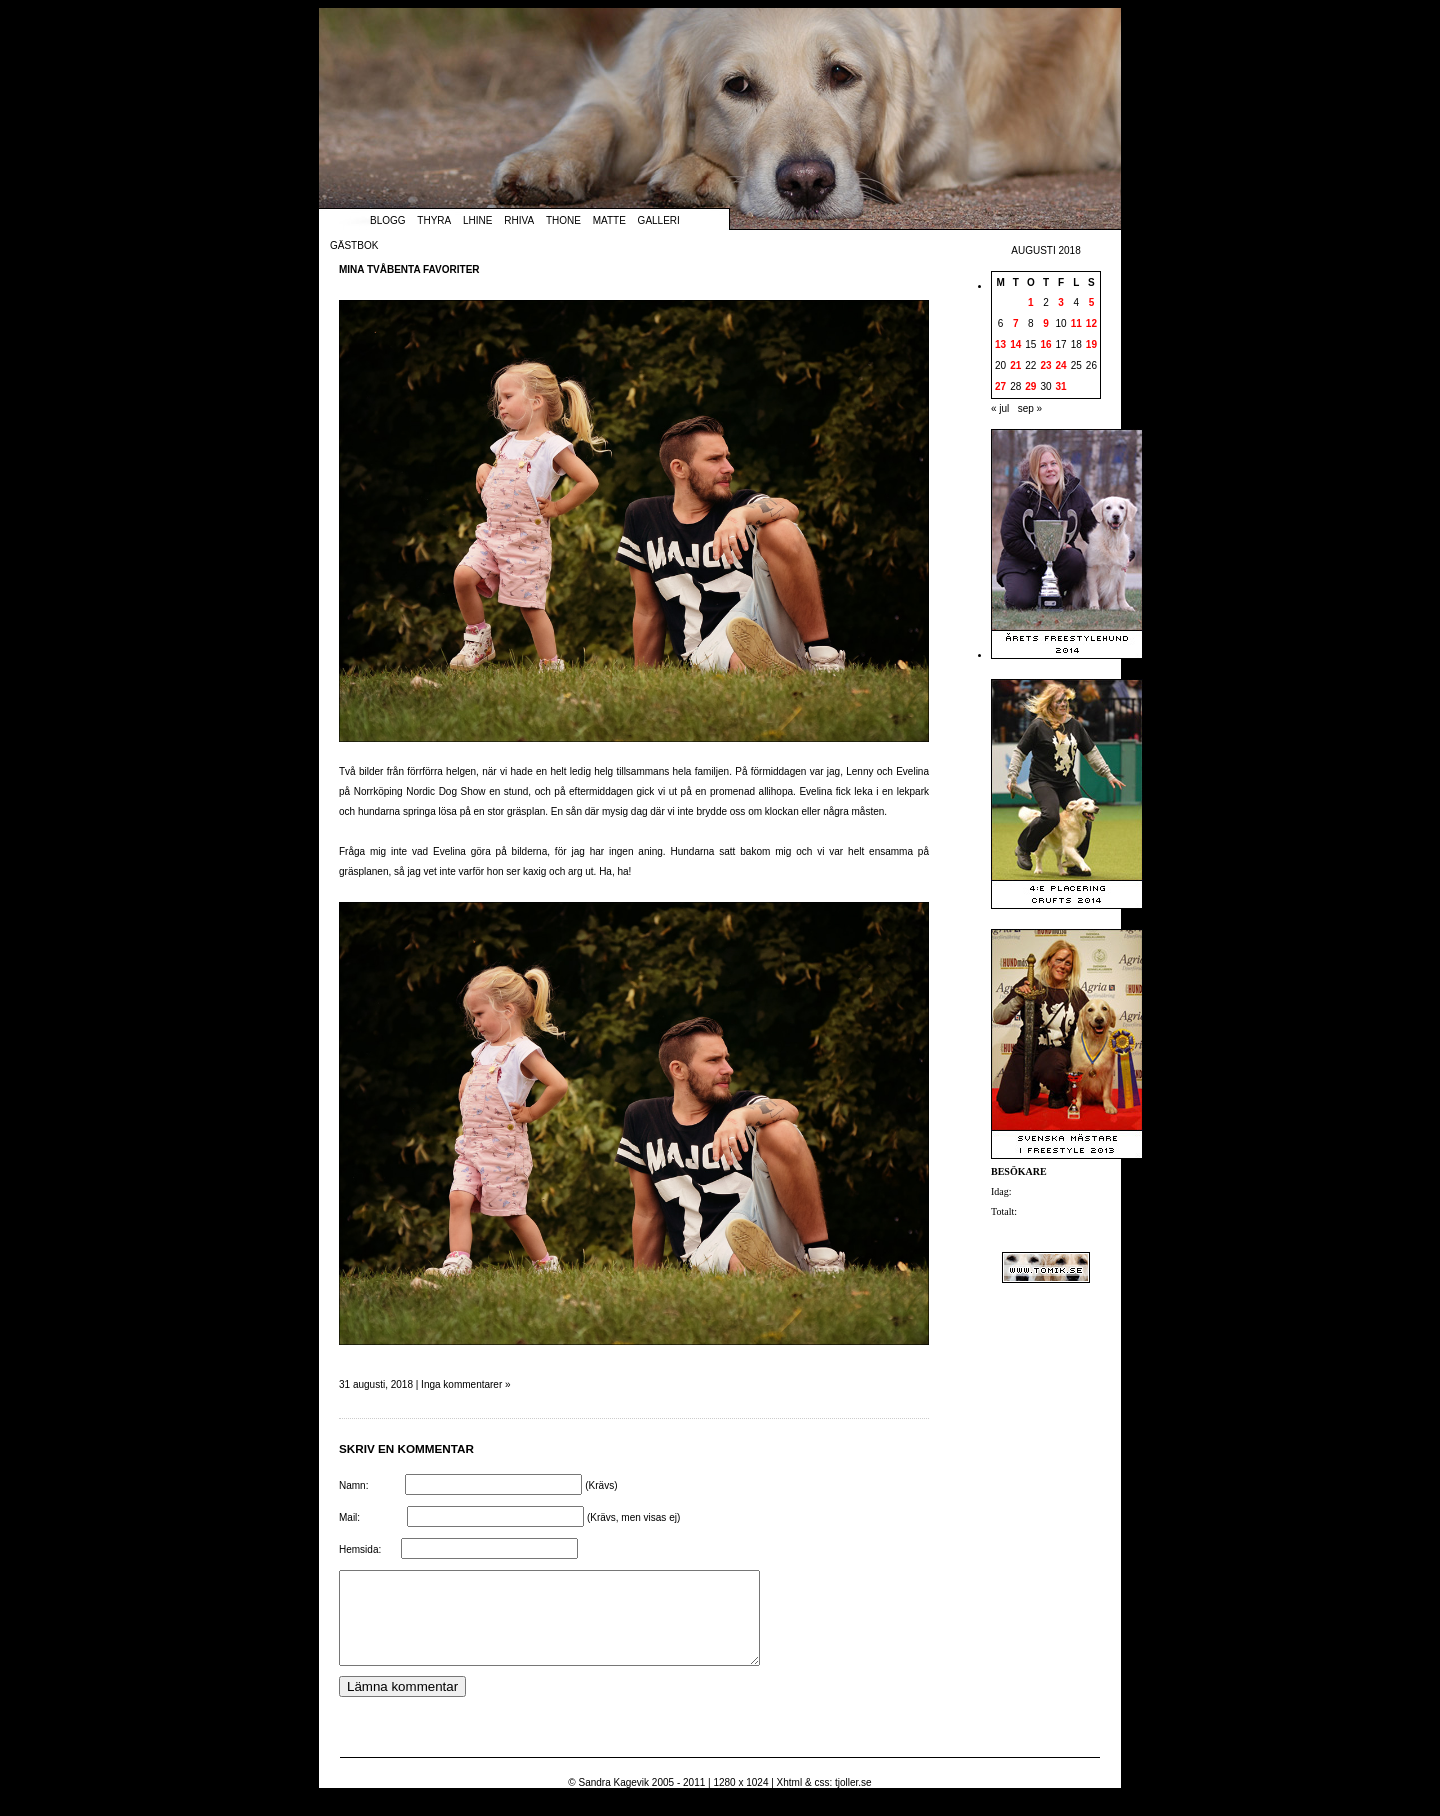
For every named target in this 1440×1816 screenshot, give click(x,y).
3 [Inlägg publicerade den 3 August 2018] (1061, 302)
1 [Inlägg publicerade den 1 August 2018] (1031, 302)
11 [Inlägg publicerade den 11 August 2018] (1076, 323)
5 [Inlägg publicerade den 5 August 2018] (1092, 302)
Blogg (388, 220)
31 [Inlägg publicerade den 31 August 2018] (1061, 386)
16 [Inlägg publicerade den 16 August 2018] (1045, 344)
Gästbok (354, 245)
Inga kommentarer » (466, 1384)
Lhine (477, 220)
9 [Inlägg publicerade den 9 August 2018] (1046, 323)
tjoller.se (853, 1800)
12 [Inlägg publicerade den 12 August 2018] (1091, 323)
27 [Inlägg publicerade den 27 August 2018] (1000, 386)
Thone (563, 220)
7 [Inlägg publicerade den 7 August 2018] (1016, 323)
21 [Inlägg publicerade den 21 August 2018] (1015, 365)
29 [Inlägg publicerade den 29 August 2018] (1030, 386)
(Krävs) (601, 1485)
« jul (1000, 408)
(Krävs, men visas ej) (633, 1517)
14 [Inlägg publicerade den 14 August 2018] (1015, 344)
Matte (609, 220)
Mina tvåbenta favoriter (409, 269)
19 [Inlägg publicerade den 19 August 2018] (1091, 344)
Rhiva (519, 220)
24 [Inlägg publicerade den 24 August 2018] (1061, 365)
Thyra (434, 220)
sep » (1030, 408)
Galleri (659, 220)
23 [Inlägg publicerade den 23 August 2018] (1045, 365)
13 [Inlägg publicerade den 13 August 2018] (1000, 344)
